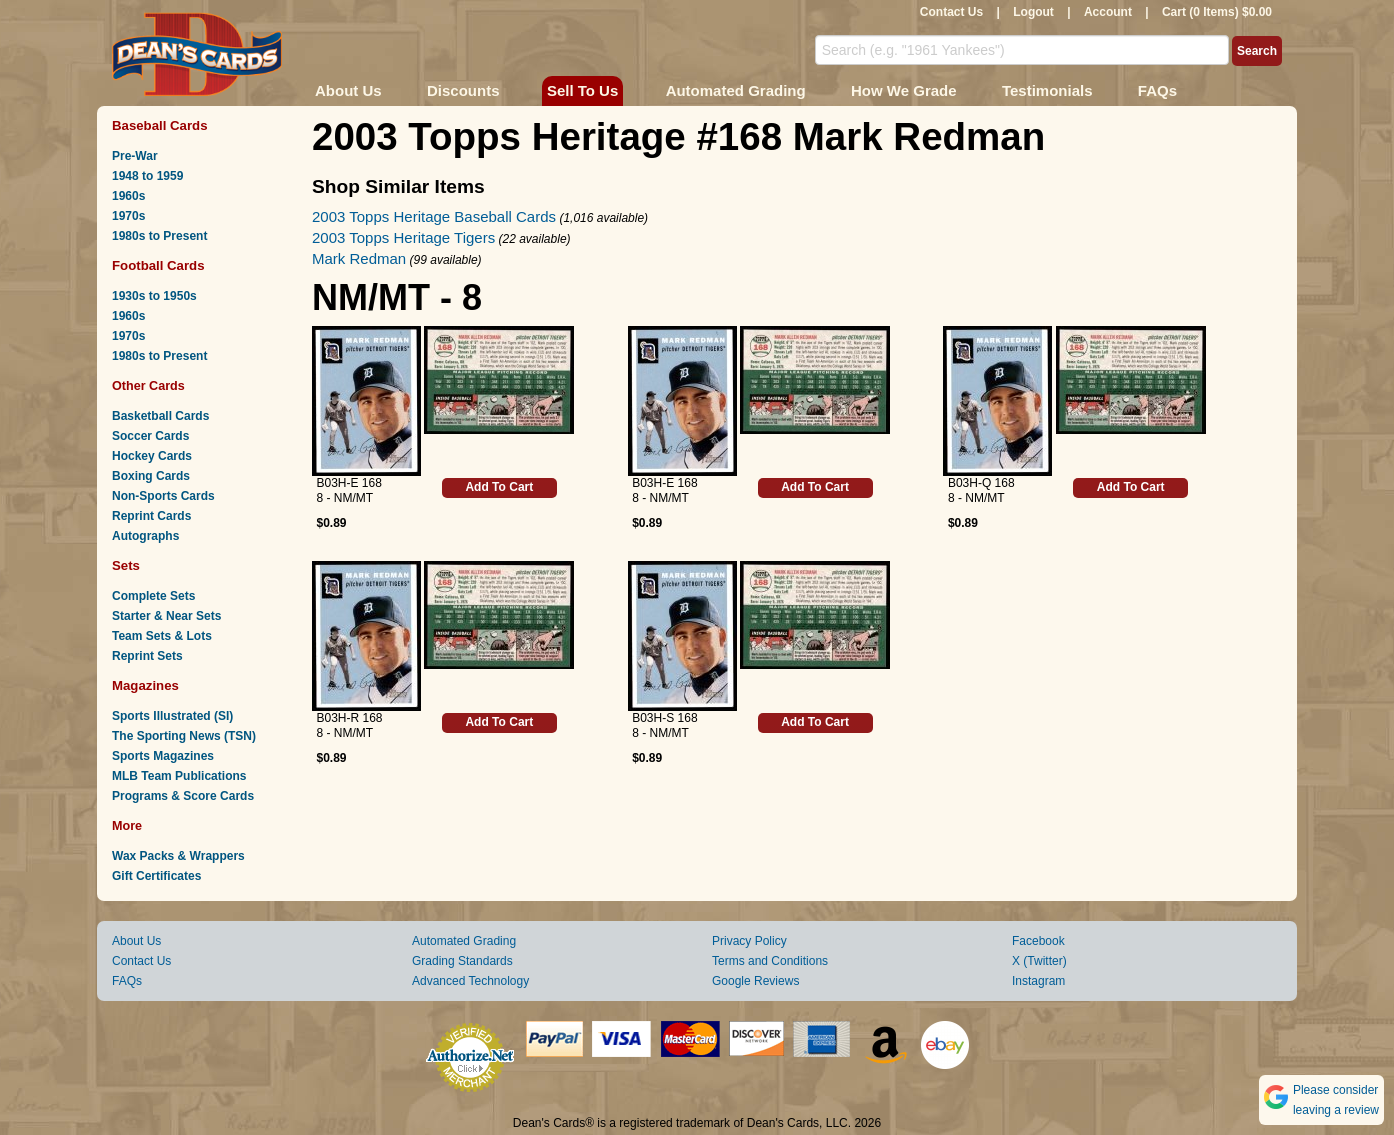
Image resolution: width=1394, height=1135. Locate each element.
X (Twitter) (1039, 961)
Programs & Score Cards (183, 796)
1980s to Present (159, 236)
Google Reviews (755, 981)
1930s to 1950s (154, 296)
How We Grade (904, 90)
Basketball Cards (160, 416)
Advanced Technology (470, 981)
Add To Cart (499, 487)
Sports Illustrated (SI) (172, 716)
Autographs (145, 536)
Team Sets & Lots (162, 636)
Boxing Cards (151, 476)
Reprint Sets (147, 656)
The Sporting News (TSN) (184, 736)
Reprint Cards (151, 516)
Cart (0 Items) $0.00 (1217, 12)
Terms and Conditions (770, 961)
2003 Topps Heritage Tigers (403, 237)
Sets (126, 565)
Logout (1033, 12)
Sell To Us (582, 90)
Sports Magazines (163, 756)
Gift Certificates (156, 876)
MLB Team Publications (179, 776)
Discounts (463, 90)
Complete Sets (153, 596)
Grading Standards (462, 961)
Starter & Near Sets (166, 616)
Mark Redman (359, 258)
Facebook (1038, 941)
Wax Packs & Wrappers (178, 856)
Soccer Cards (150, 436)
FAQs (1157, 90)
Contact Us (951, 12)
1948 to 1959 (147, 176)
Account (1108, 12)
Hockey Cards (152, 456)
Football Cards (158, 265)
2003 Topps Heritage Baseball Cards (434, 216)
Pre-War (135, 156)
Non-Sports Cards (163, 496)
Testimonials (1047, 90)
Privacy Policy (749, 941)
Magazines (145, 685)
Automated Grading (736, 90)
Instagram (1038, 981)
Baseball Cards (160, 125)
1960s (128, 196)
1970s (128, 216)
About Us (348, 90)
